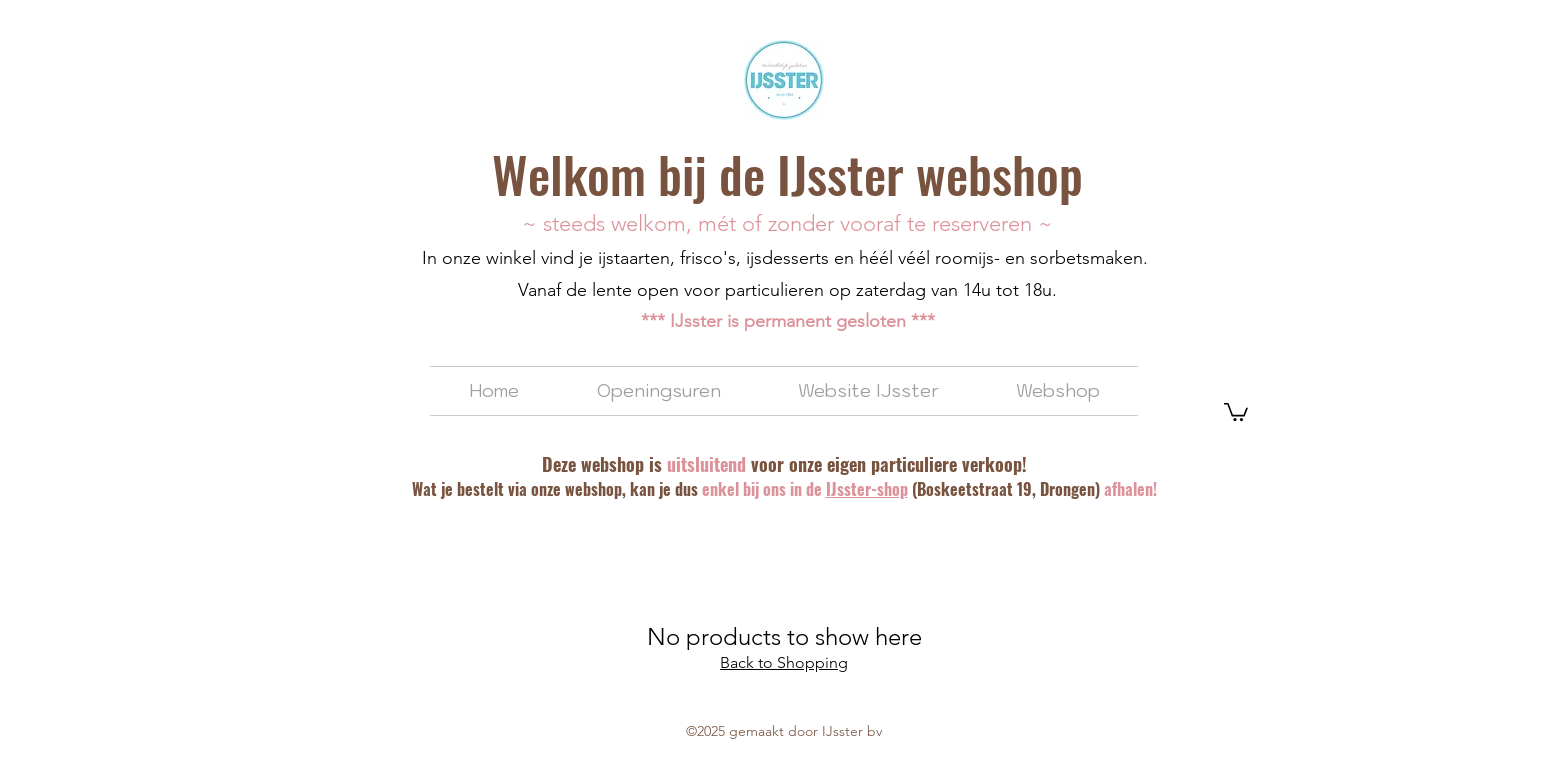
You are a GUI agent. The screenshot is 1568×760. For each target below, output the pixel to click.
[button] (1236, 411)
